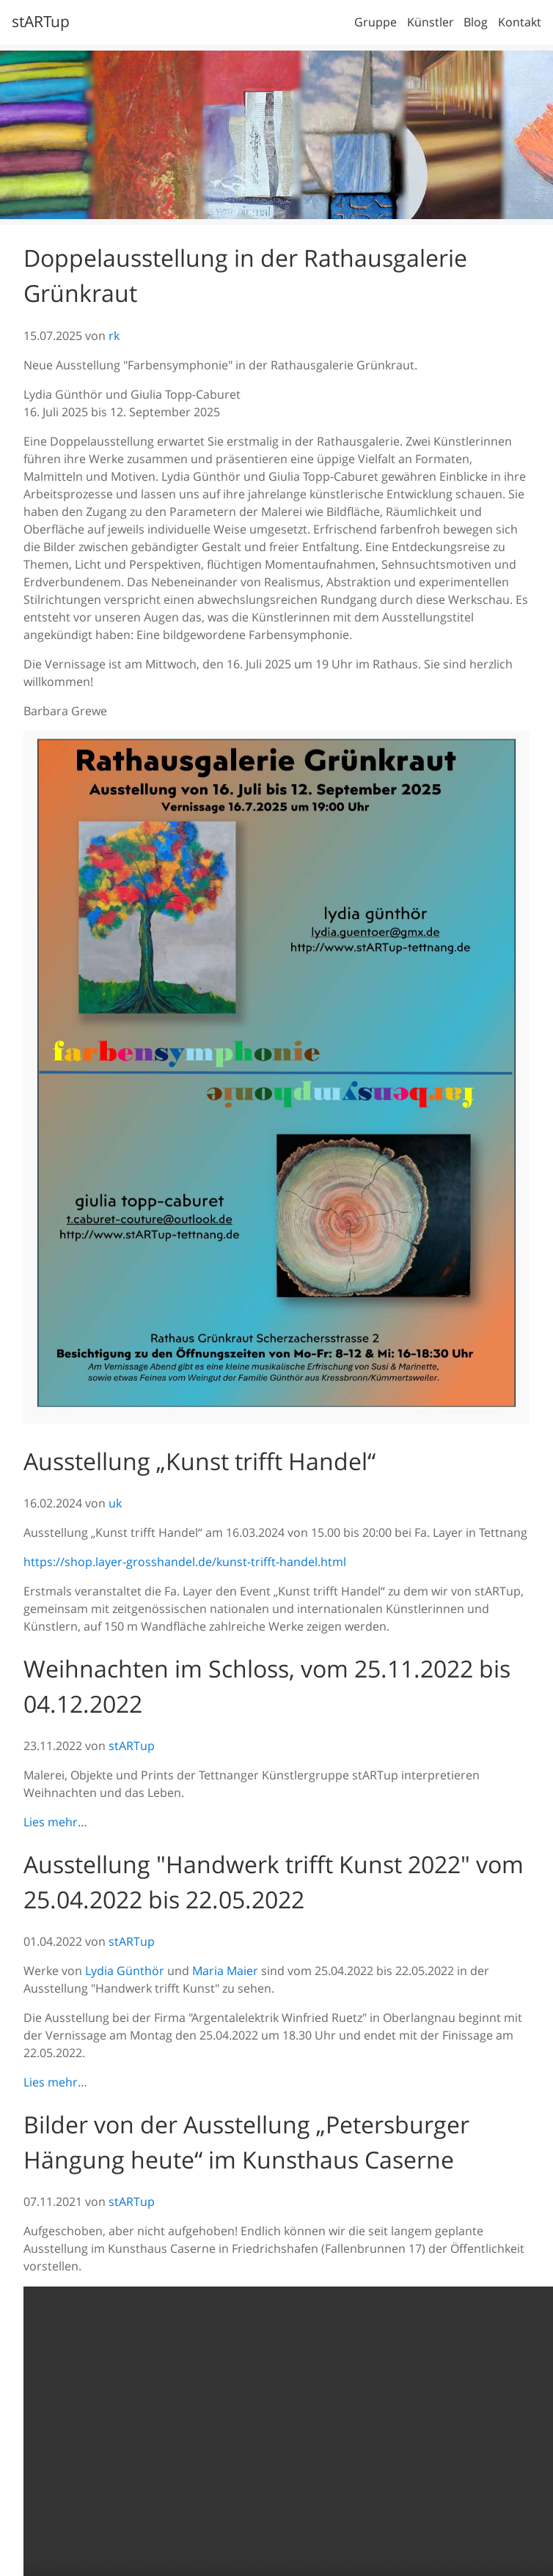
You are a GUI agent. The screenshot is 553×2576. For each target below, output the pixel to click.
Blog (476, 22)
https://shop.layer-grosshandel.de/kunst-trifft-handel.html (184, 1562)
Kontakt (519, 22)
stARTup (41, 21)
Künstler (430, 22)
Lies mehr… (55, 1822)
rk (114, 336)
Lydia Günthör (124, 1971)
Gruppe (375, 22)
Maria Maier (225, 1971)
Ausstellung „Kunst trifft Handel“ (199, 1461)
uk (115, 1503)
